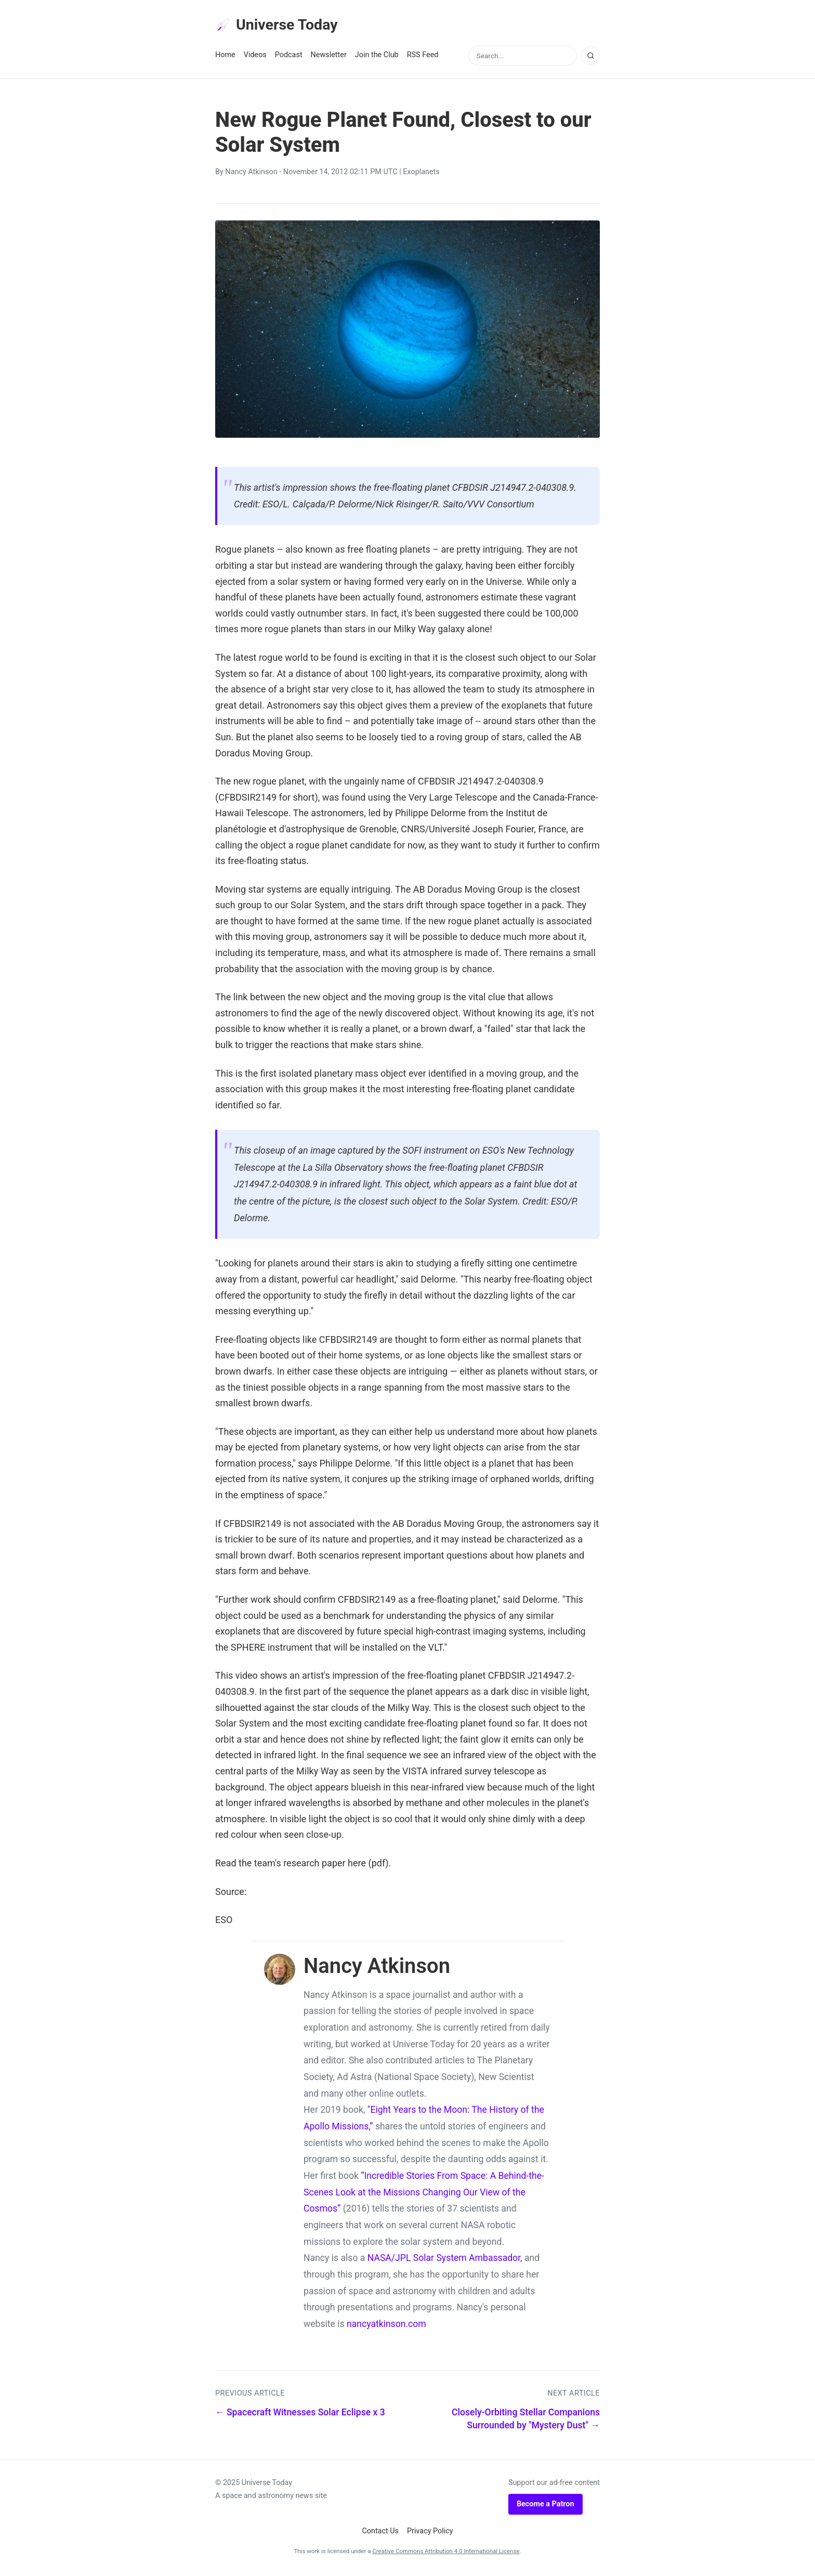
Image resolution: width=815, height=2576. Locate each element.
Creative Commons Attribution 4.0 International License (445, 2554)
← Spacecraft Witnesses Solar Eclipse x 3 (300, 2415)
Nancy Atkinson (251, 175)
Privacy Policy (430, 2534)
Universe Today (282, 26)
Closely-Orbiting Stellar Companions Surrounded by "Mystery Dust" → (526, 2422)
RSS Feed (423, 58)
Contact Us (380, 2534)
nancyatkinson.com (386, 2327)
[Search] (590, 58)
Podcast (289, 58)
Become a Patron (545, 2507)
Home (225, 58)
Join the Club (377, 58)
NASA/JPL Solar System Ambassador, (444, 2261)
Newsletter (329, 58)
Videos (255, 58)
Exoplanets (421, 175)
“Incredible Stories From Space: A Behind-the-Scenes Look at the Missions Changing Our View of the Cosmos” (424, 2195)
